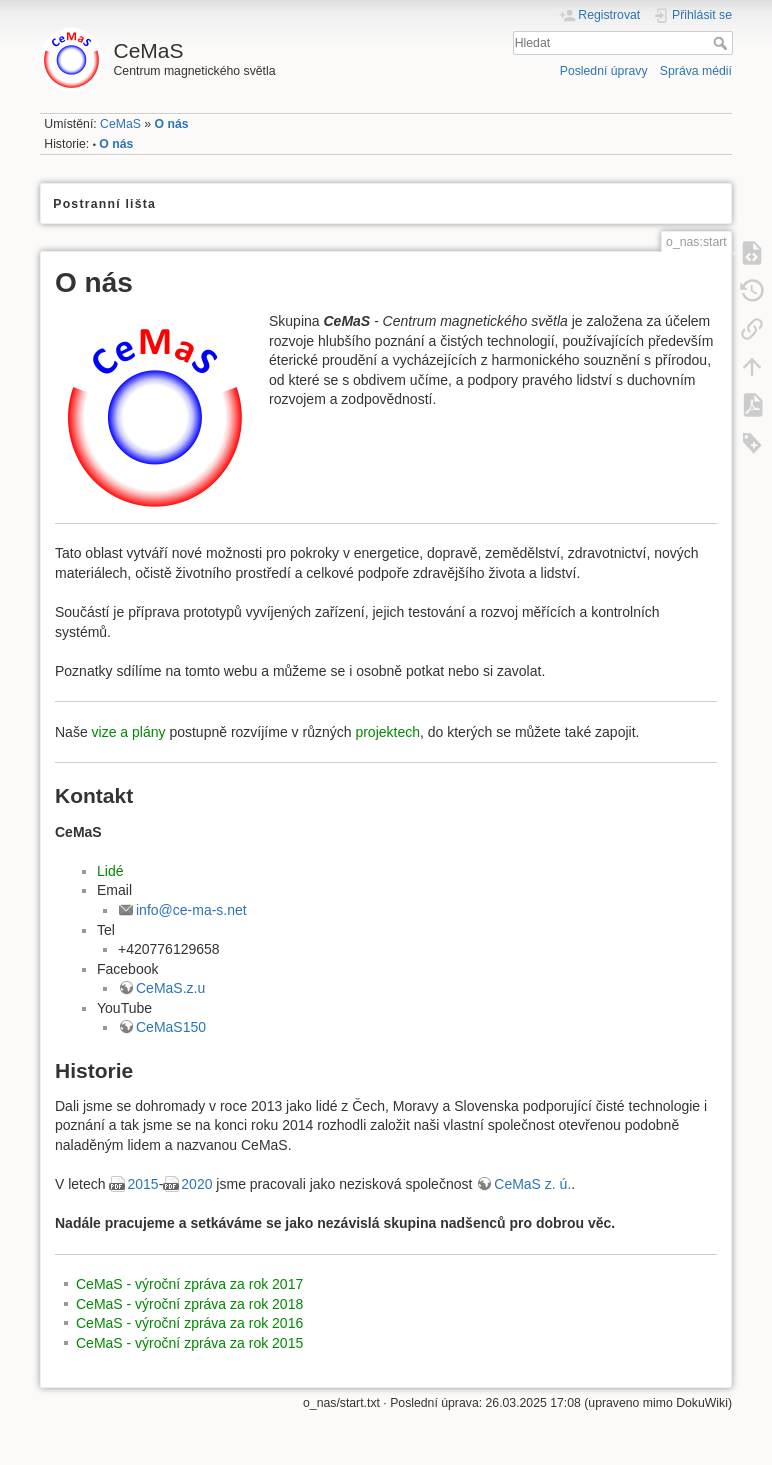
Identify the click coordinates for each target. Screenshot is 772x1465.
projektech (387, 732)
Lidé (110, 871)
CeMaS (120, 124)
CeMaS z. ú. (532, 1184)
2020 (196, 1184)
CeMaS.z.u (170, 988)
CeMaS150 (171, 1027)
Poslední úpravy (604, 71)
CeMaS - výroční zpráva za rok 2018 (189, 1304)
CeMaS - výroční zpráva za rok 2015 (189, 1343)
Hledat (722, 43)
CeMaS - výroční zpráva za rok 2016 (189, 1323)
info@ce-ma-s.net (191, 910)
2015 (142, 1184)
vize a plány (129, 732)
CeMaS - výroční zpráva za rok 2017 (189, 1284)
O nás (172, 124)
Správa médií (696, 71)
